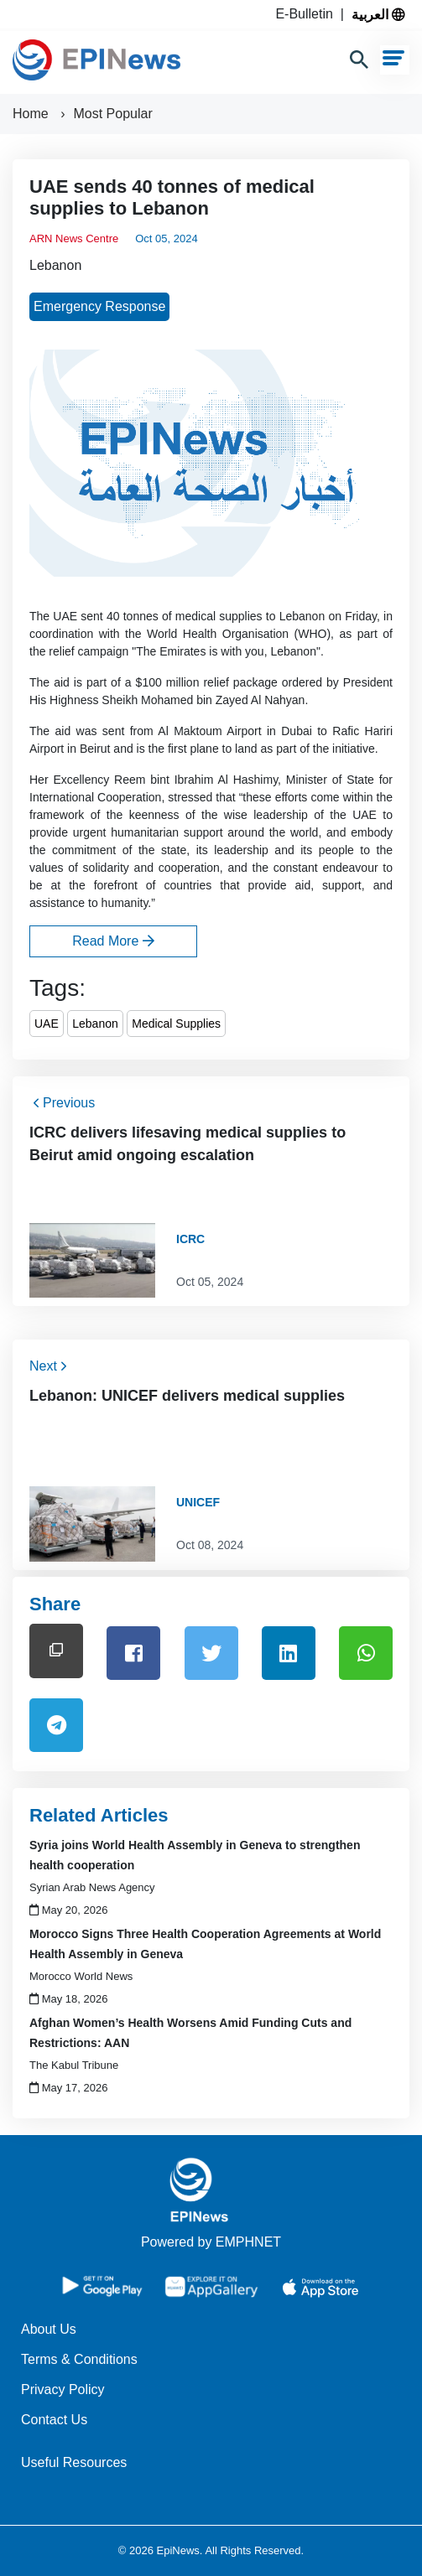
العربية (378, 14)
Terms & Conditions (79, 2359)
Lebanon (55, 265)
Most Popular (112, 113)
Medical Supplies (176, 1023)
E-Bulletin (307, 14)
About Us (48, 2329)
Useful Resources (74, 2462)
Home (32, 113)
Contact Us (54, 2420)
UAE (46, 1023)
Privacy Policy (63, 2389)
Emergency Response (99, 306)
